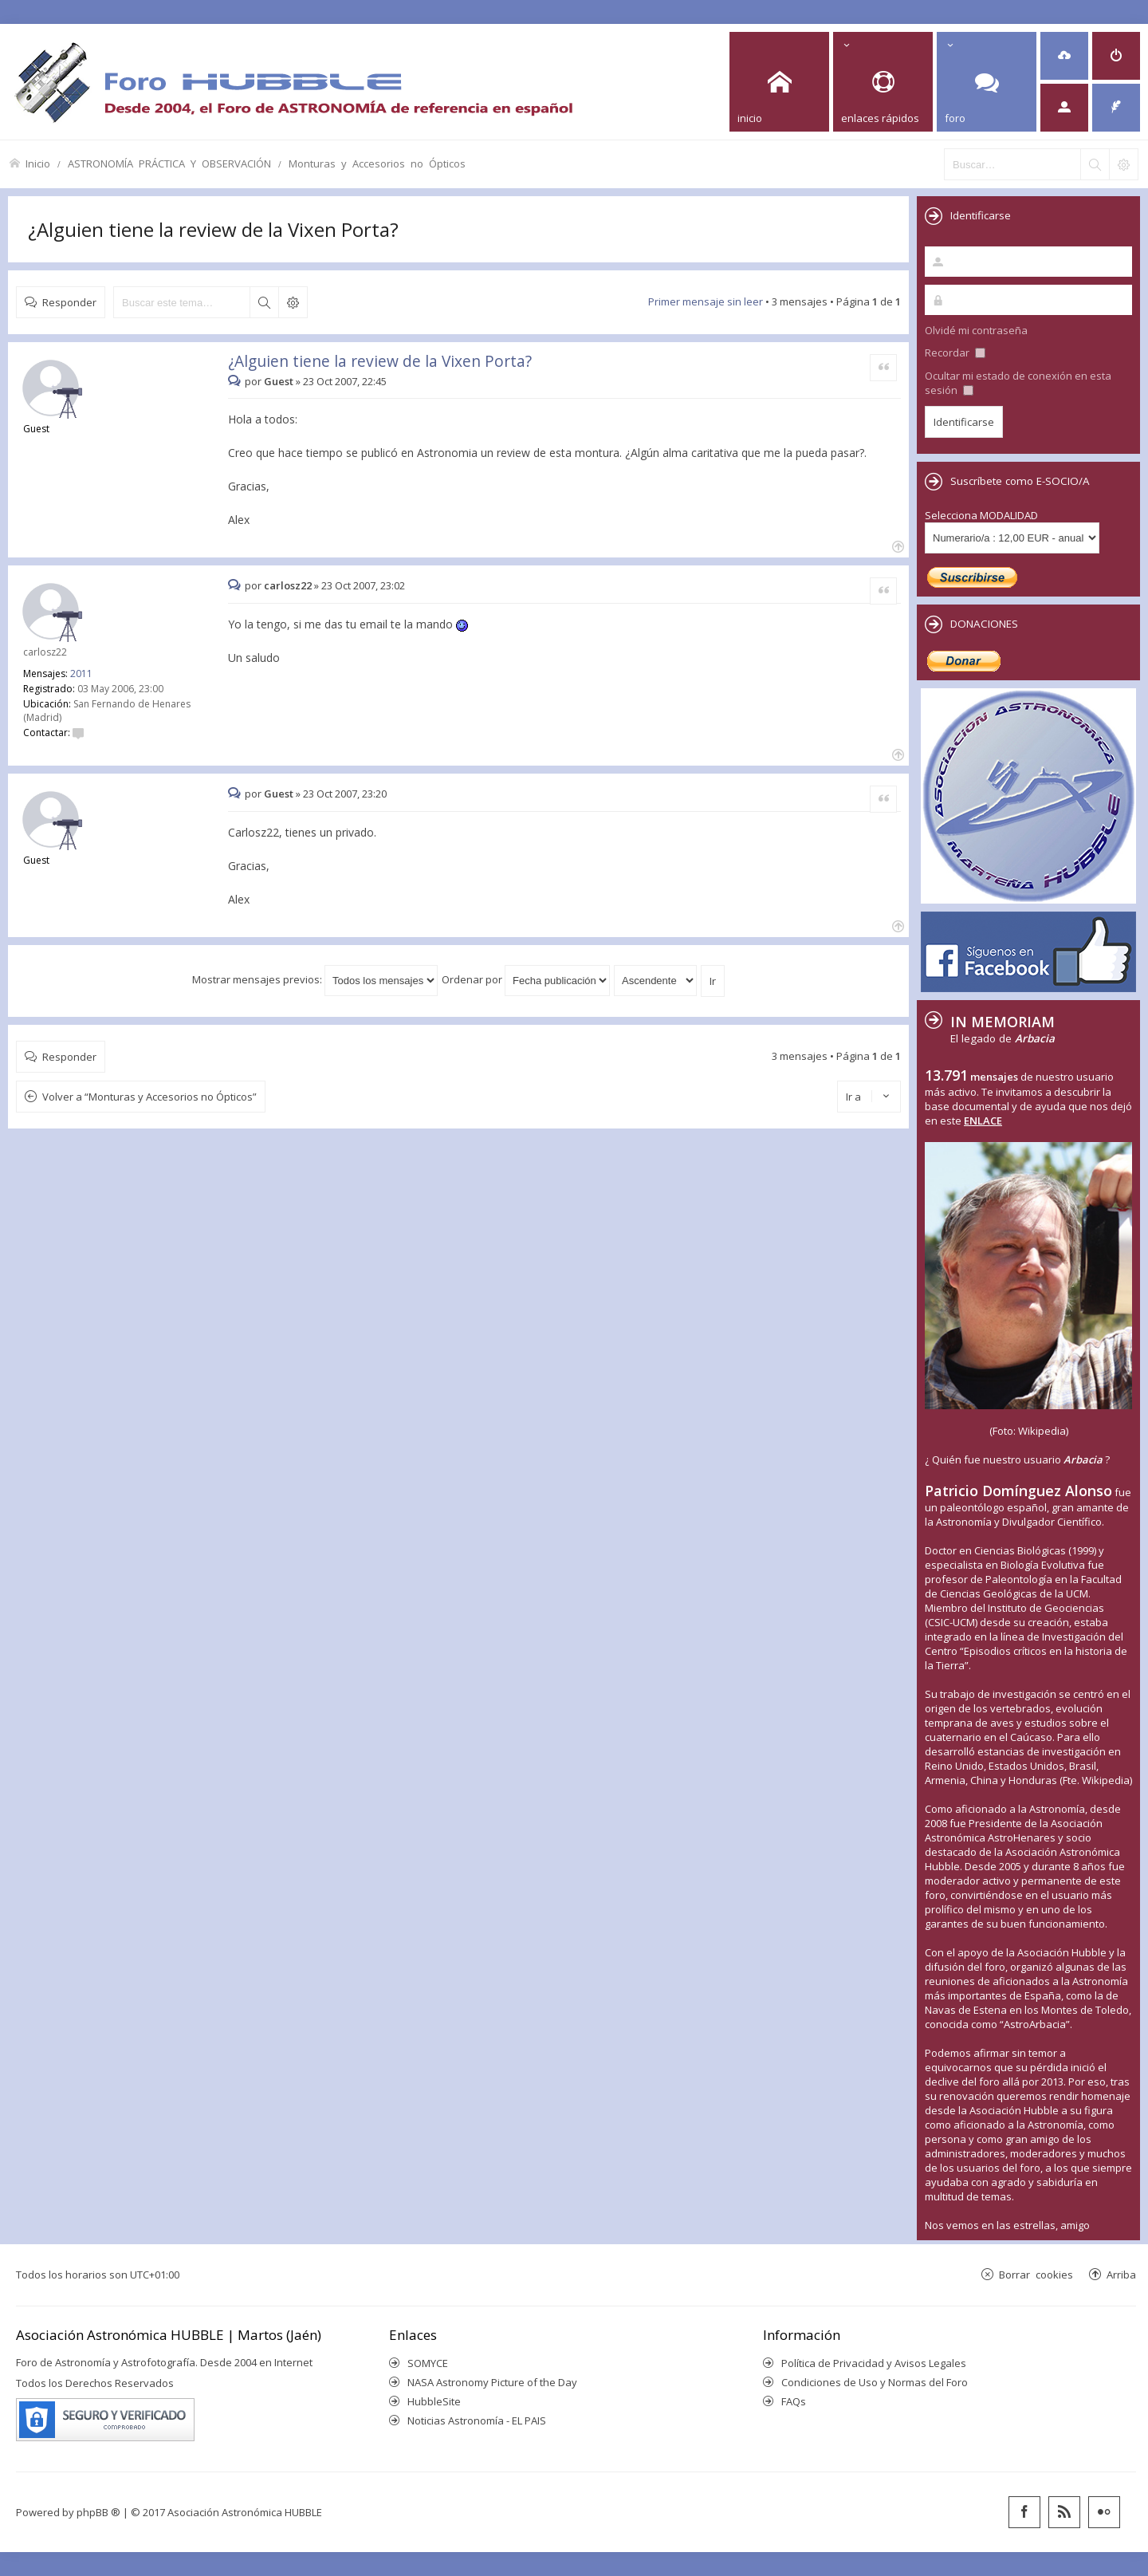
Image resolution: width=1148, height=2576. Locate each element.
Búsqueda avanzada (292, 302)
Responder (69, 302)
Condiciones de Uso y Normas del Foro (874, 2382)
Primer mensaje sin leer (705, 301)
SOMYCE (427, 2363)
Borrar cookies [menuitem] (1036, 2274)
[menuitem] (1064, 56)
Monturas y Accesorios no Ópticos (377, 163)
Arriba (1121, 2274)
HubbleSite (434, 2401)
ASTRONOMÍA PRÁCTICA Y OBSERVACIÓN (169, 163)
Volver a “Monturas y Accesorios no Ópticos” (149, 1096)
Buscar (264, 302)
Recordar (955, 352)
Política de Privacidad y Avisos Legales (873, 2363)
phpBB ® (98, 2512)
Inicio (38, 163)
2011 (81, 673)
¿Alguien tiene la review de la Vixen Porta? (213, 229)
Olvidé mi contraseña (976, 330)
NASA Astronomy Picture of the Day (492, 2382)
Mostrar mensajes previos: (315, 979)
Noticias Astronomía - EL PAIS (476, 2420)
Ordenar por (526, 979)
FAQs (793, 2401)
